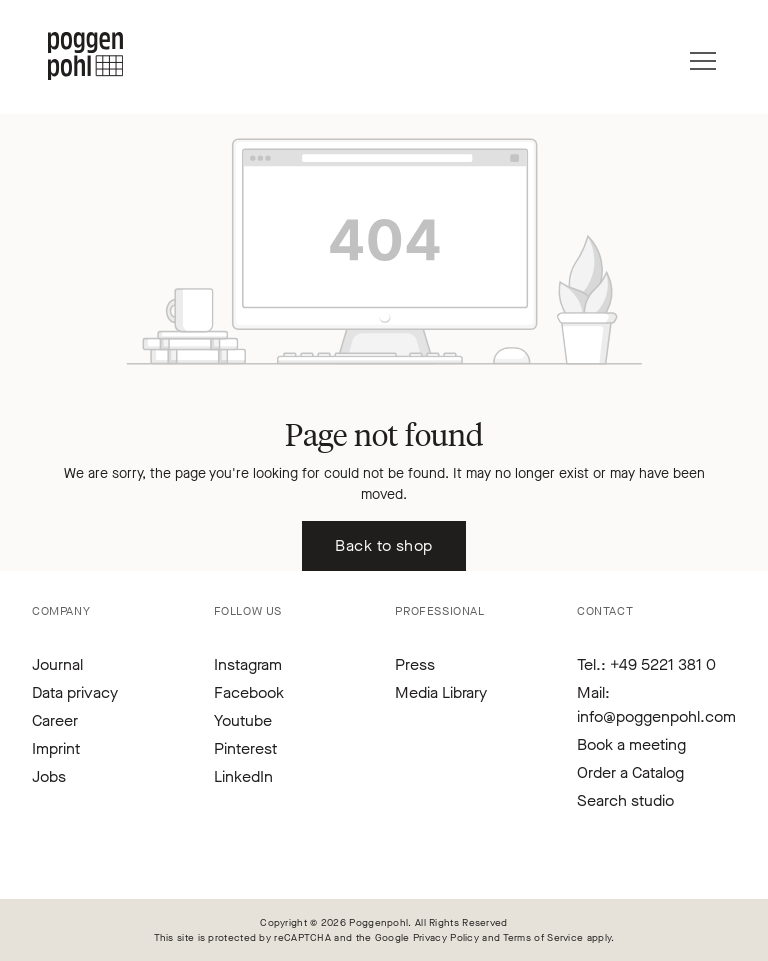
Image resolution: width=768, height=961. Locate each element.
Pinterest (245, 748)
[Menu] (703, 56)
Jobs (49, 776)
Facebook (249, 692)
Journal (57, 664)
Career (55, 720)
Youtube (243, 720)
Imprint (56, 748)
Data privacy (75, 692)
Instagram (248, 664)
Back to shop (384, 545)
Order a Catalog (630, 772)
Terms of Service (543, 937)
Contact (605, 611)
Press (415, 664)
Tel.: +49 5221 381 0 (646, 664)
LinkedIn (243, 776)
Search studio (625, 800)
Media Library (441, 692)
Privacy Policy (446, 937)
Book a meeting (631, 744)
